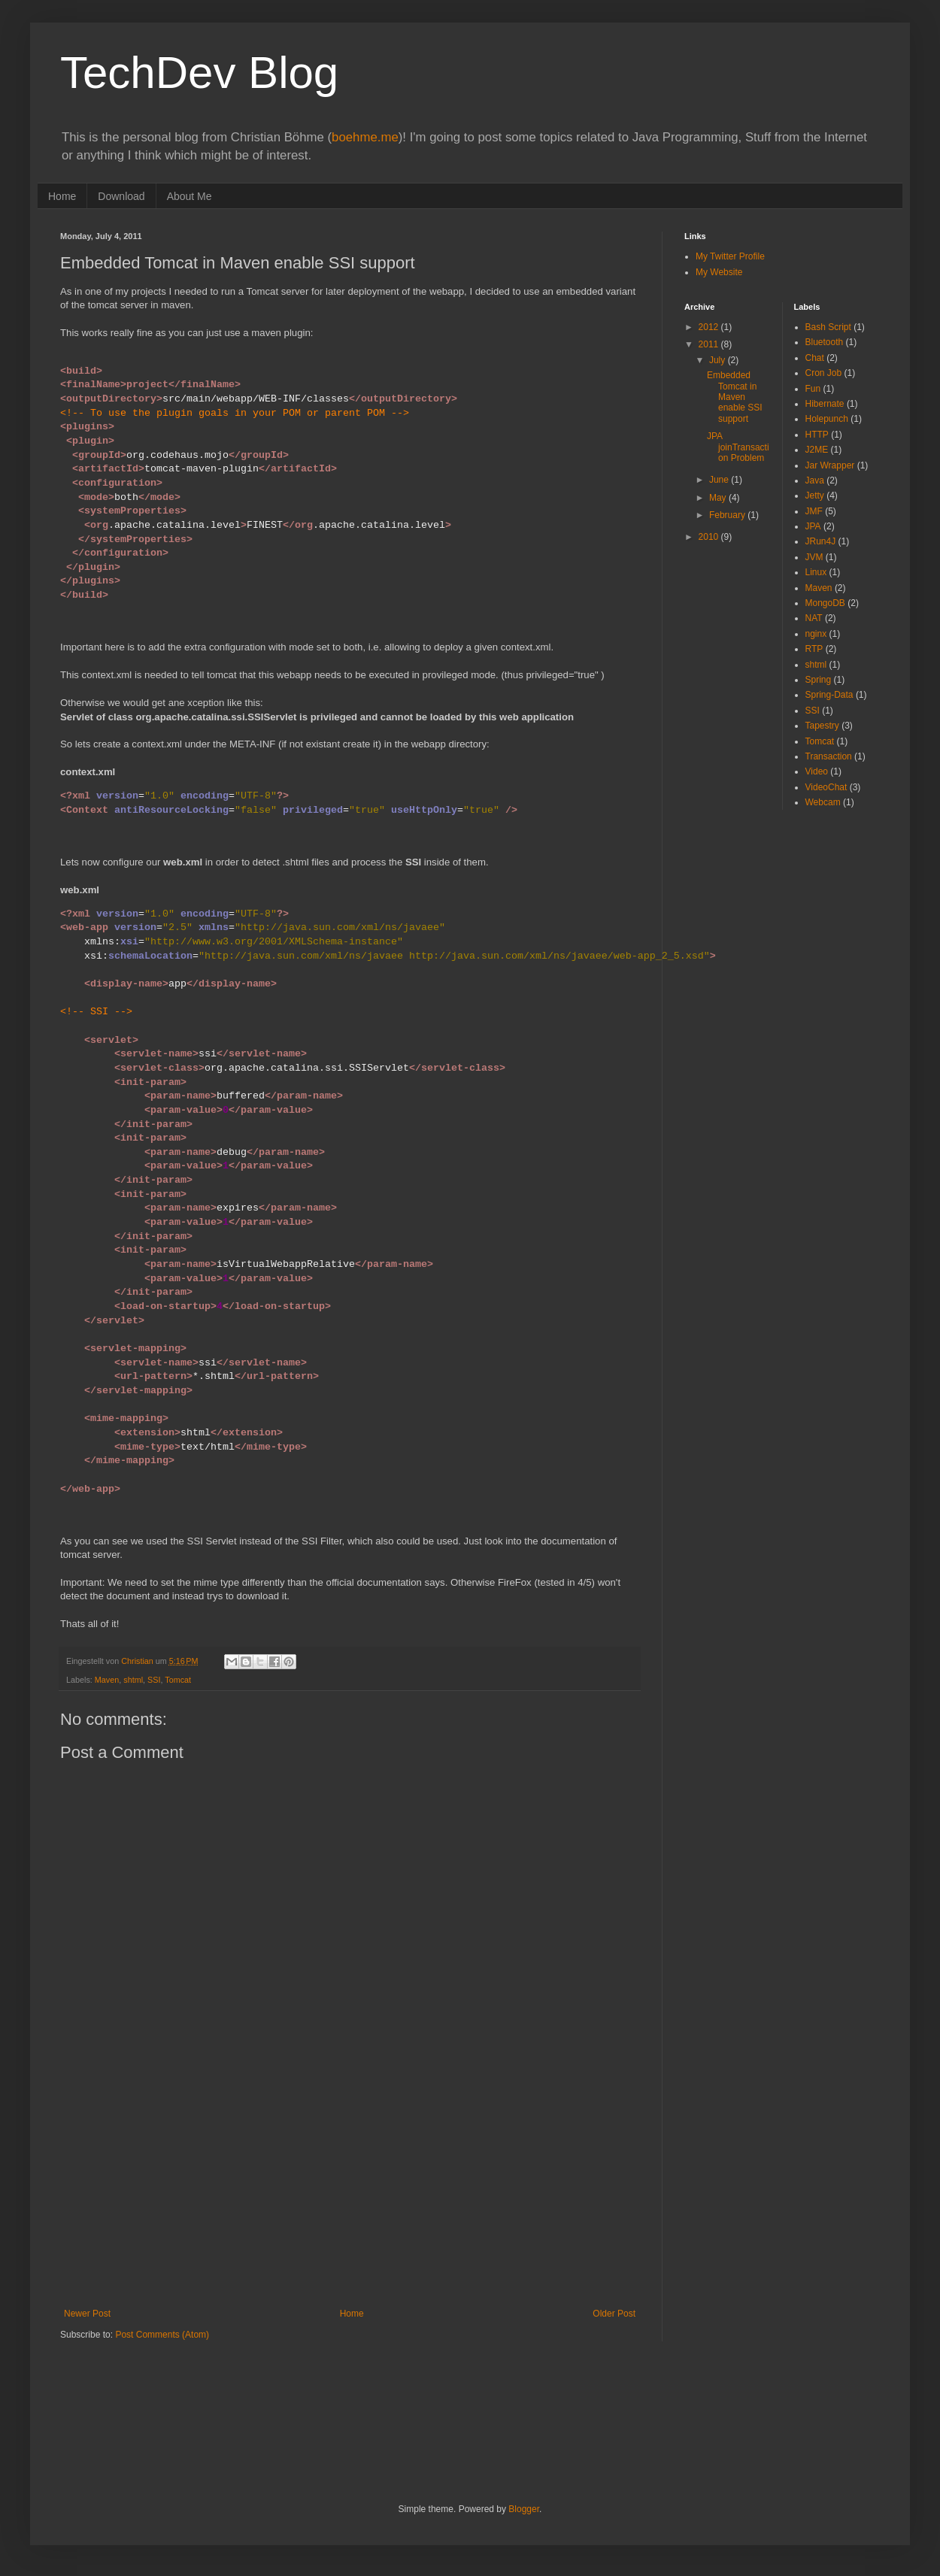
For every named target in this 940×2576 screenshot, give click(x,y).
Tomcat (178, 1679)
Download (121, 196)
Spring (818, 679)
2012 (710, 327)
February (728, 515)
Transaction (828, 756)
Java (814, 480)
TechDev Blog (199, 72)
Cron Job (823, 373)
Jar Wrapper (830, 465)
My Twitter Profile (730, 256)
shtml (133, 1679)
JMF (814, 511)
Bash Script (828, 327)
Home (62, 196)
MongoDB (825, 603)
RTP (814, 649)
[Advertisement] (349, 2196)
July (718, 360)
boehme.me (365, 137)
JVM (814, 557)
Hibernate (824, 404)
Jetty (814, 495)
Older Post (614, 2313)
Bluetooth (824, 342)
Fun (813, 388)
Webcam (823, 802)
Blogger (523, 2509)
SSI (153, 1679)
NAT (814, 618)
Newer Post (87, 2313)
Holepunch (826, 419)
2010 (710, 537)
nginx (816, 634)
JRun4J (820, 541)
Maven (107, 1679)
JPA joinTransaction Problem (738, 447)
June (720, 479)
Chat (814, 358)
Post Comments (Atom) (162, 2334)
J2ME (817, 449)
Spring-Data (829, 694)
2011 (710, 344)
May (719, 497)
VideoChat (826, 787)
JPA (813, 526)
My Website (719, 272)
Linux (816, 572)
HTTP (817, 434)
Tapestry (822, 725)
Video (816, 771)
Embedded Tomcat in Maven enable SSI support (735, 397)
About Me (189, 196)
